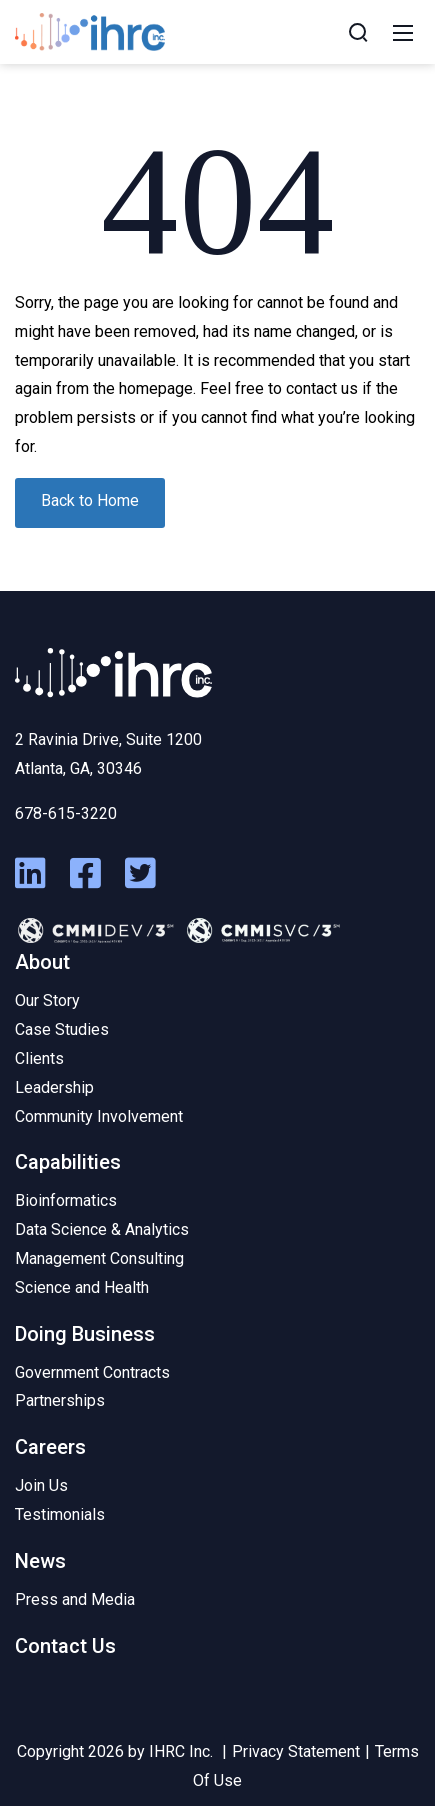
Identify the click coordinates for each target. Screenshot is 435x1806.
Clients (39, 1058)
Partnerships (60, 1400)
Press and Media (75, 1599)
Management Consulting (99, 1258)
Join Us (41, 1485)
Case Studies (62, 1029)
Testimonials (60, 1514)
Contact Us (65, 1646)
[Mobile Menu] (403, 32)
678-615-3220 (66, 813)
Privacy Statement (296, 1751)
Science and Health (82, 1287)
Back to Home (90, 500)
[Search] (358, 32)
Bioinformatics (66, 1200)
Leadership (54, 1087)
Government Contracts (92, 1372)
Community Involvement (99, 1116)
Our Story (47, 1000)
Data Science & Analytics (102, 1229)
